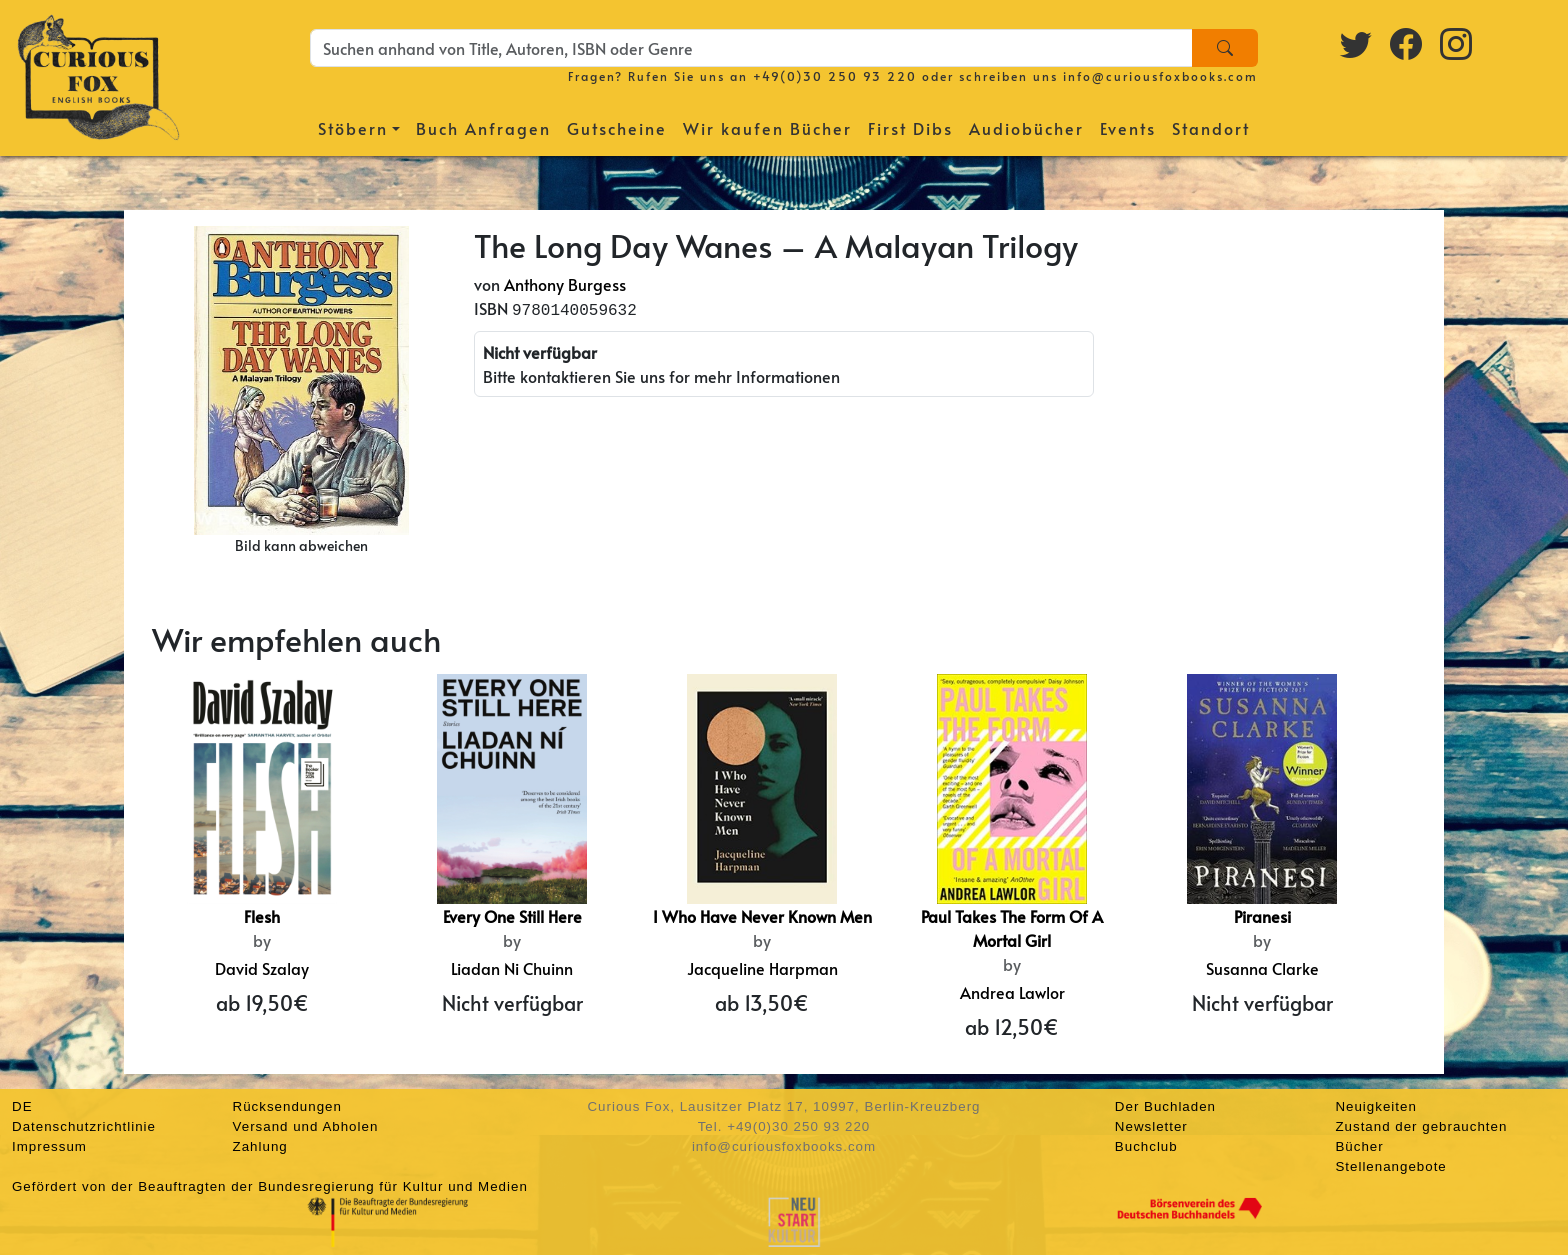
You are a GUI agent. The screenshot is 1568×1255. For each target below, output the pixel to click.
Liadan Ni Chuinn (512, 968)
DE (22, 1106)
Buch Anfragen (483, 128)
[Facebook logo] (1407, 43)
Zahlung (260, 1146)
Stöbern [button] (353, 128)
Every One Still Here (512, 916)
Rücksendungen (287, 1106)
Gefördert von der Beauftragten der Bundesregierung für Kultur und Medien (270, 1186)
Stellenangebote (1390, 1166)
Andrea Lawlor (1012, 992)
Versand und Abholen (306, 1126)
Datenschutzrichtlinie (84, 1126)
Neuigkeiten (1375, 1106)
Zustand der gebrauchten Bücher (1421, 1136)
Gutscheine (617, 128)
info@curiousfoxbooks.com (1160, 76)
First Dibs (910, 128)
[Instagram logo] (1457, 43)
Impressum (49, 1146)
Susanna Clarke (1262, 968)
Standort (1211, 128)
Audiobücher (1026, 128)
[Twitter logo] (1357, 43)
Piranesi (1262, 916)
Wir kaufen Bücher (767, 128)
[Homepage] (98, 75)
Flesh (262, 916)
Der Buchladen (1165, 1106)
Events (1128, 128)
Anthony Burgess (565, 284)
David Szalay (262, 968)
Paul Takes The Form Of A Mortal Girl (1012, 928)
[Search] (1225, 48)
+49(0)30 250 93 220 (835, 76)
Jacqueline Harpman (762, 968)
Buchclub (1146, 1146)
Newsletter (1151, 1126)
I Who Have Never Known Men (762, 916)
